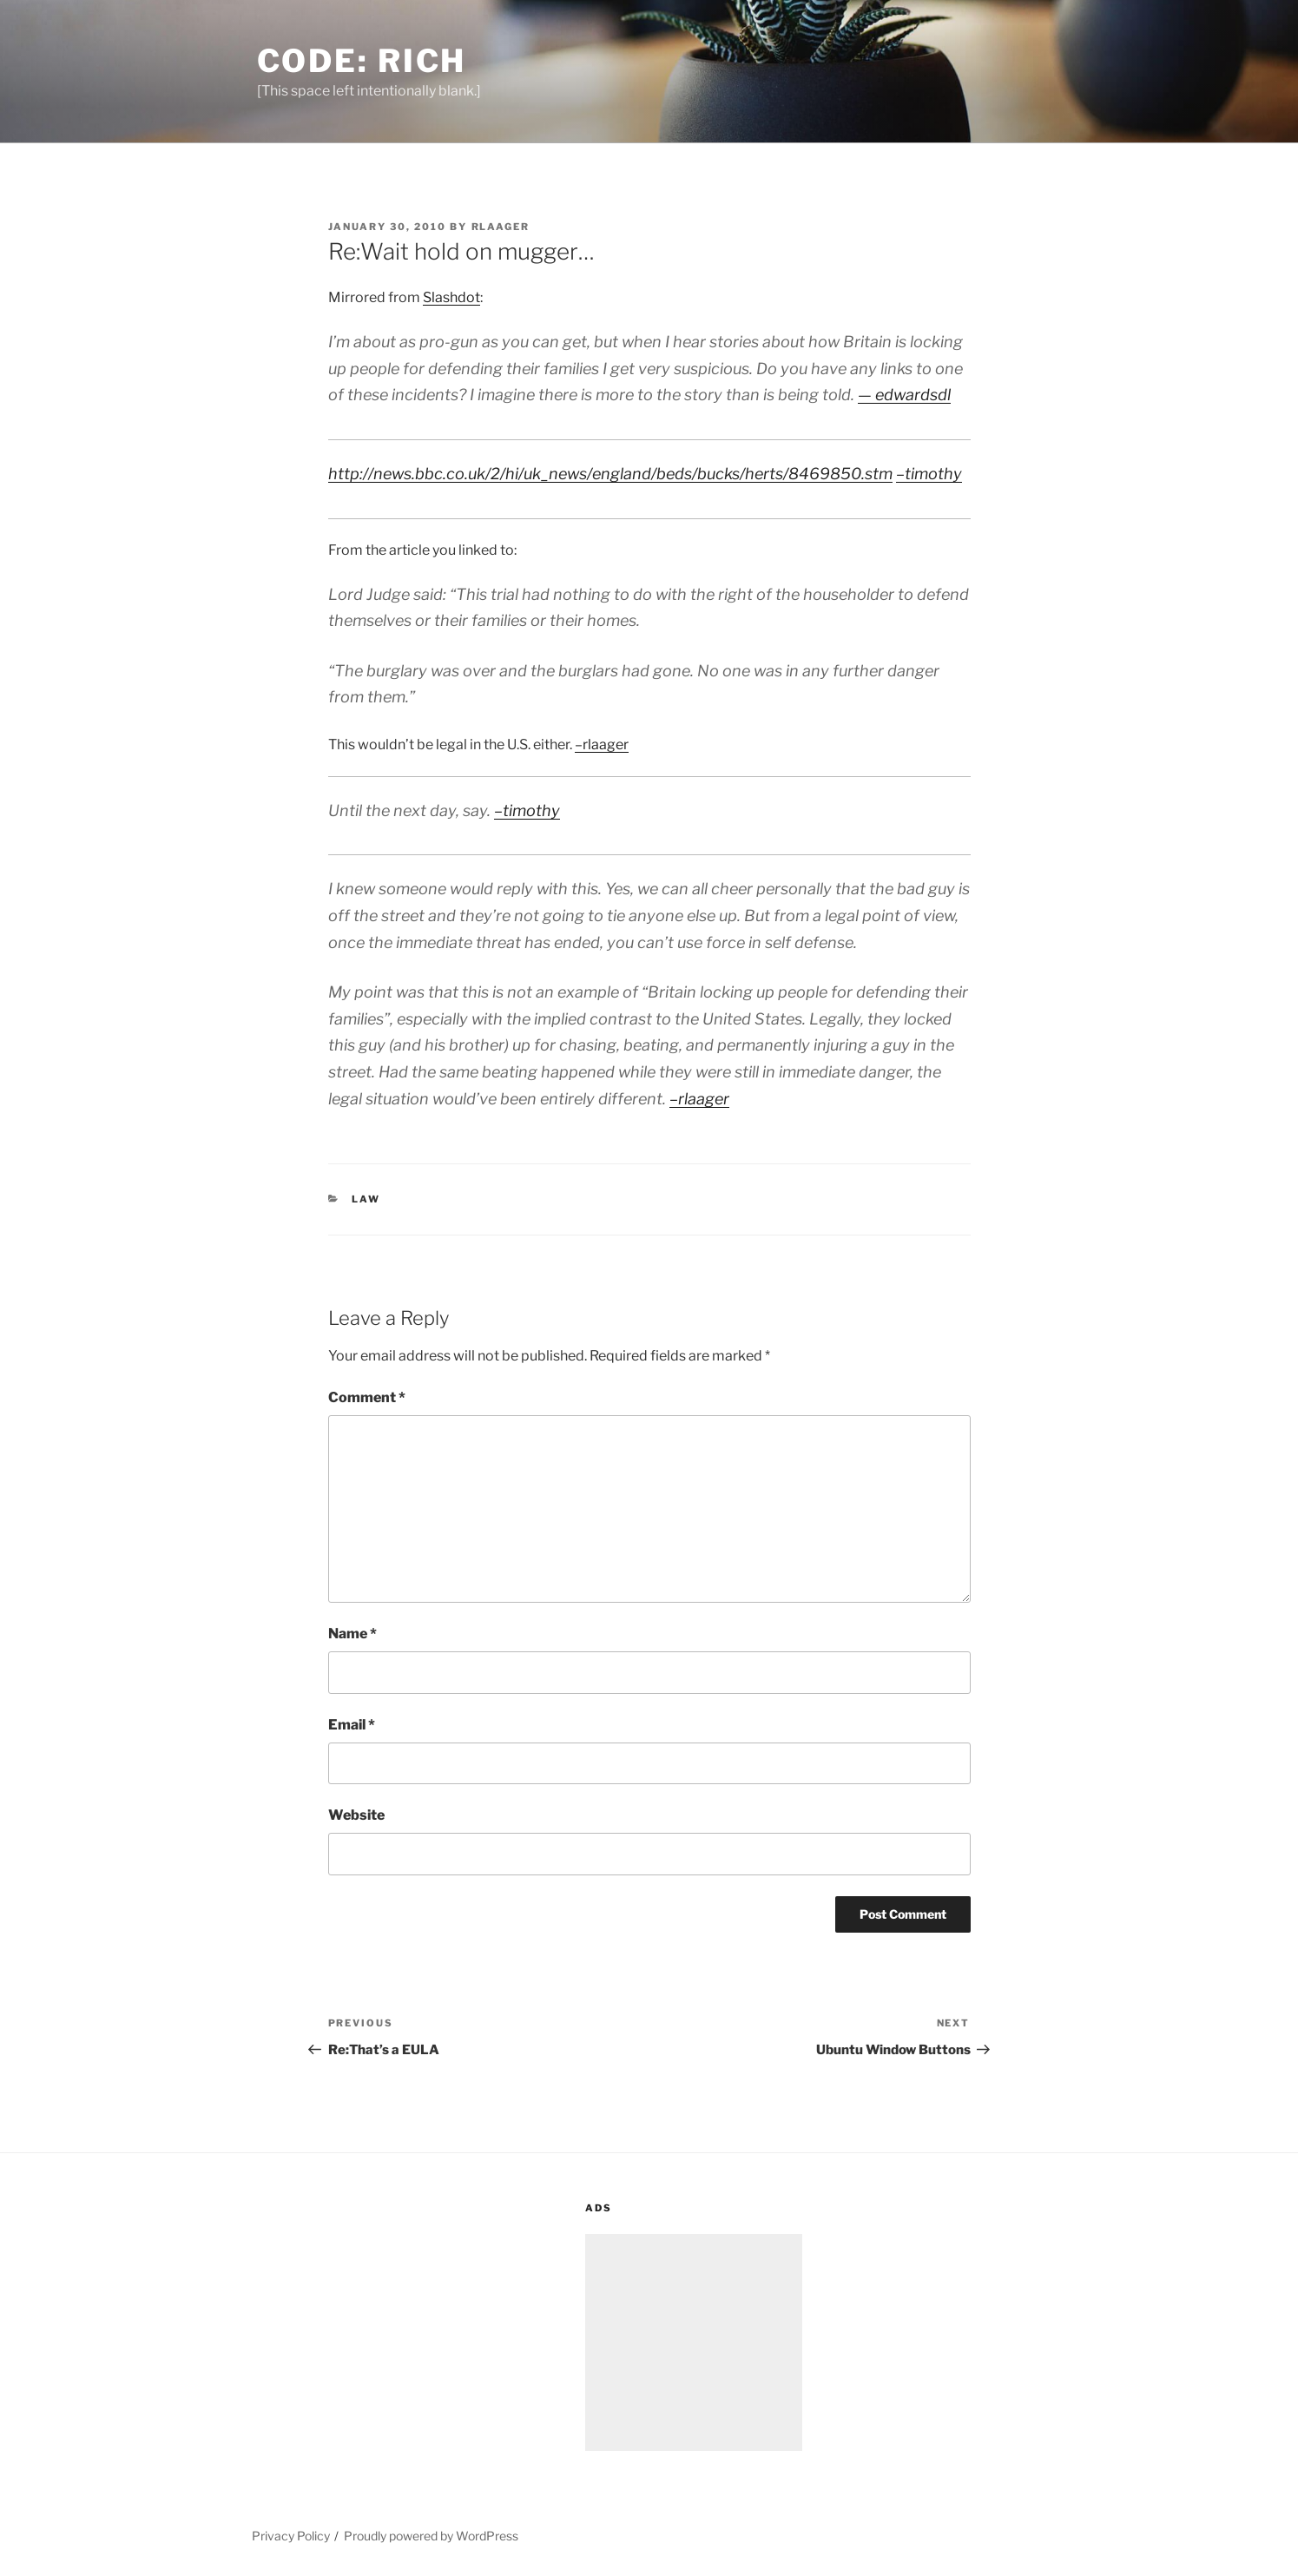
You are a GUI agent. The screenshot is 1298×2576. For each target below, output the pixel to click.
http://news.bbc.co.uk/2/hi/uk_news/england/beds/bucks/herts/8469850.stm (610, 473)
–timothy (929, 473)
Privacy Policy (291, 2535)
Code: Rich (362, 61)
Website (356, 1815)
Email (351, 1724)
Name (352, 1633)
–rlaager (602, 744)
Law (366, 1199)
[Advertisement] (693, 2342)
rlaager (500, 227)
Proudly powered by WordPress (431, 2535)
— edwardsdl (904, 394)
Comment (366, 1397)
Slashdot (451, 297)
